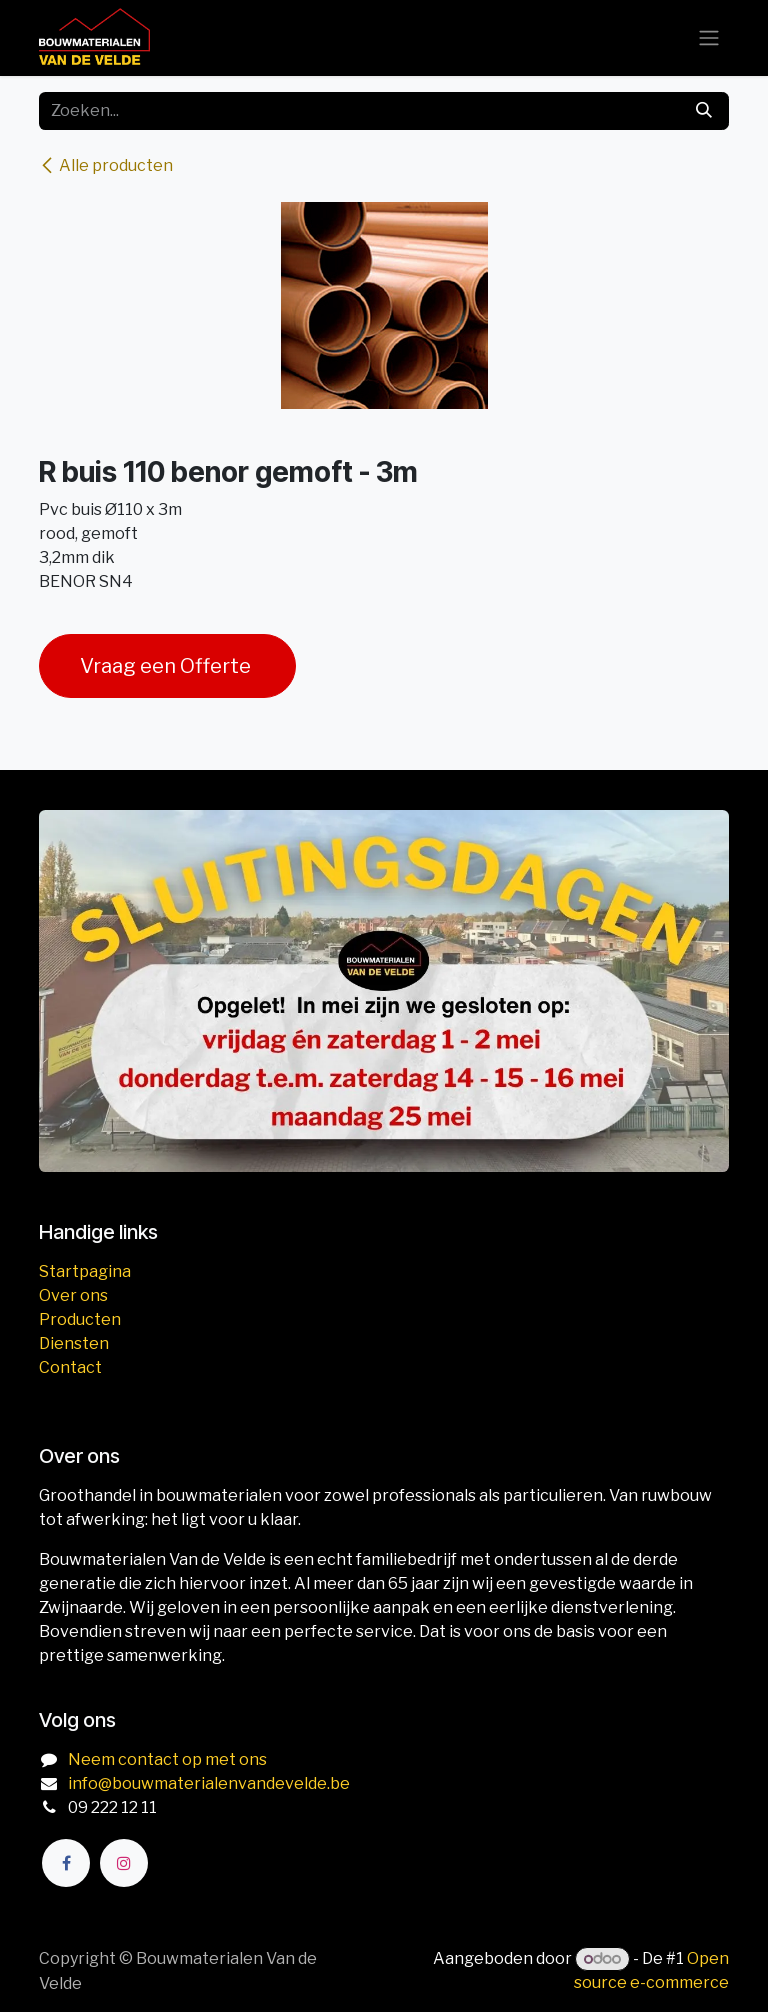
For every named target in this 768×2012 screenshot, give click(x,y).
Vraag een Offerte (167, 666)
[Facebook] (66, 1863)
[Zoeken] (704, 111)
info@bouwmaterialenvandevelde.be (209, 1783)
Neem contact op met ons (167, 1759)
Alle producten (106, 165)
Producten (80, 1319)
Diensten (74, 1343)
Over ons (73, 1295)
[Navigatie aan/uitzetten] (709, 38)
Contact (70, 1367)
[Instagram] (124, 1863)
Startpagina (85, 1271)
